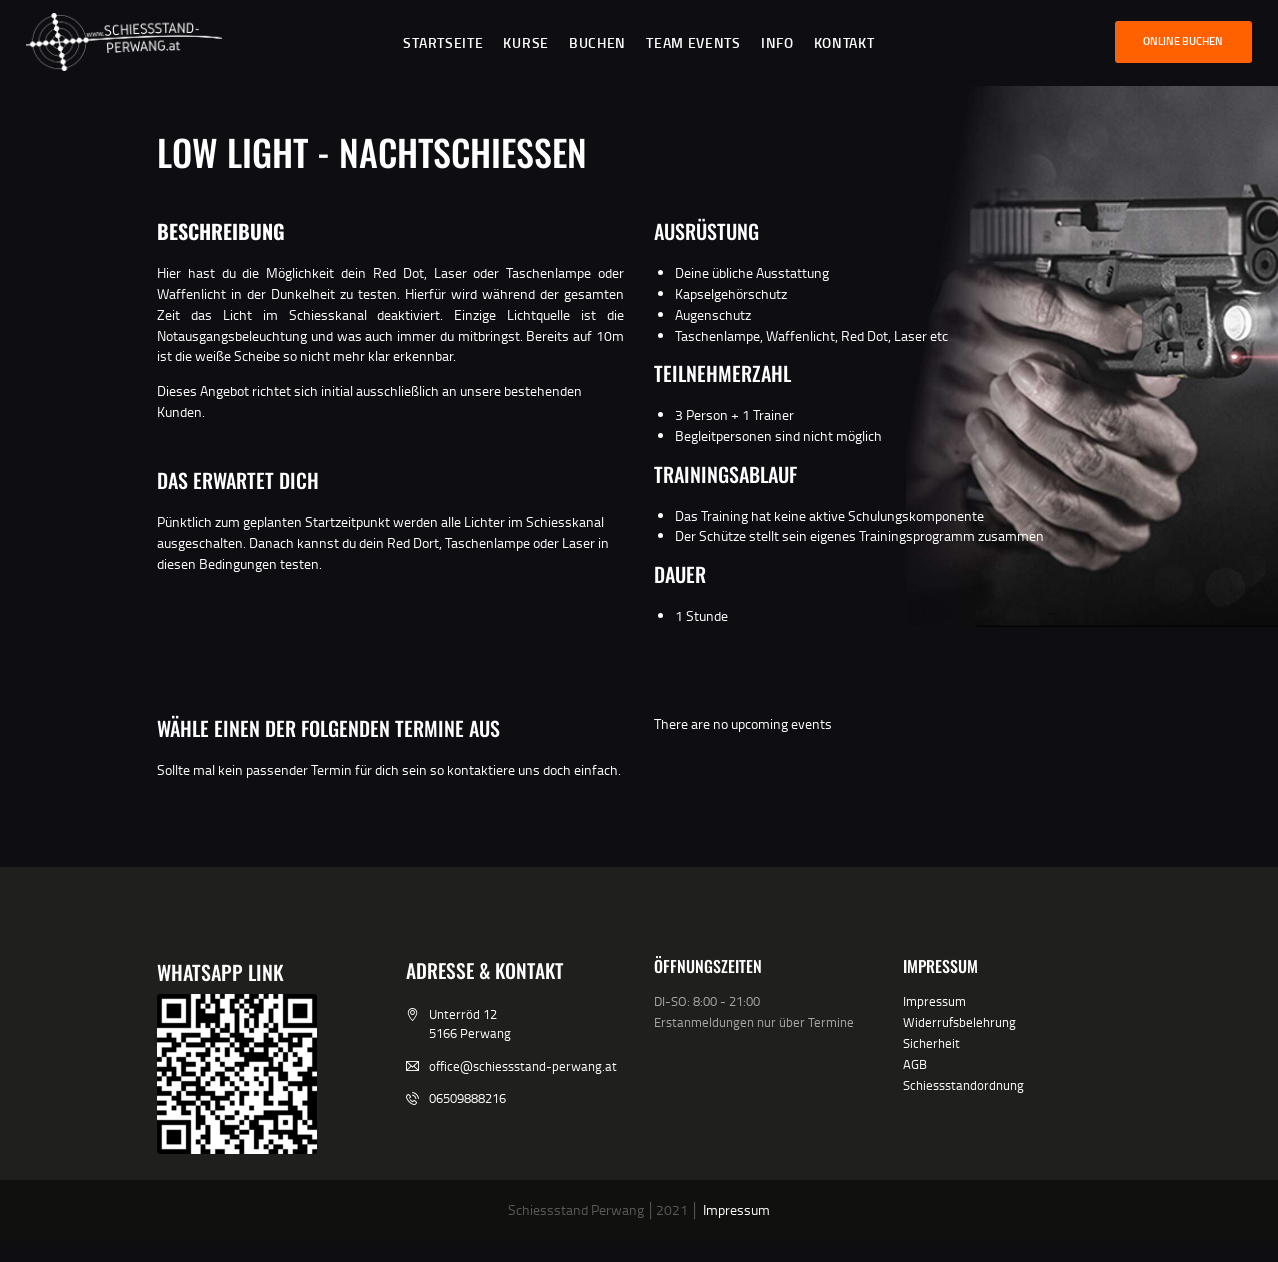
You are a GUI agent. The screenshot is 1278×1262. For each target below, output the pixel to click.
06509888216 (467, 1098)
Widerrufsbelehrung (959, 1022)
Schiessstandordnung (963, 1085)
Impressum (934, 1001)
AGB (915, 1064)
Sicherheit (931, 1043)
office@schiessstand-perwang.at (523, 1066)
